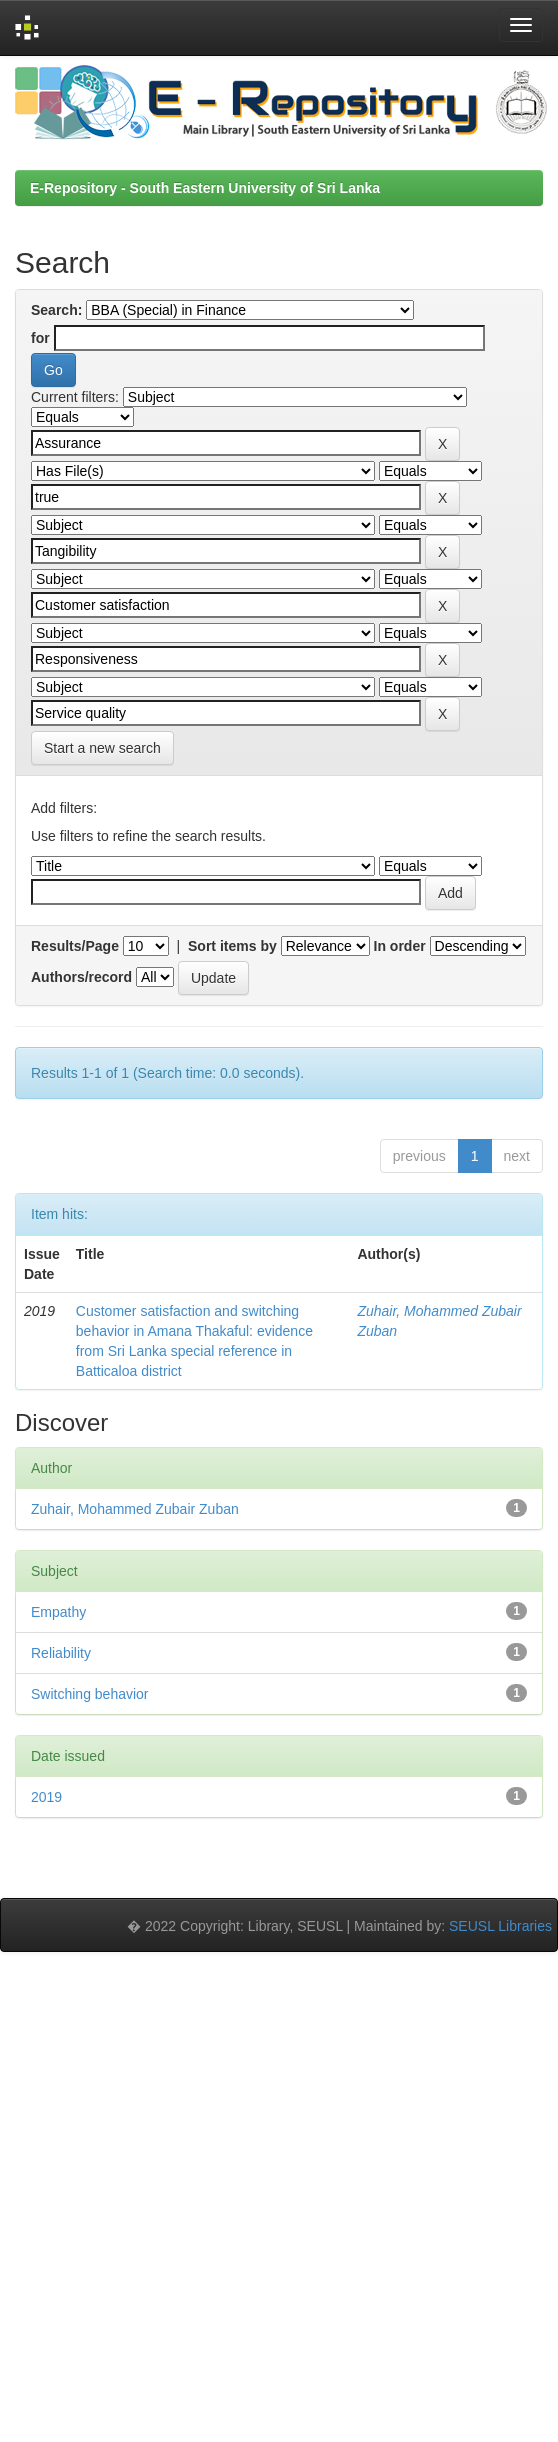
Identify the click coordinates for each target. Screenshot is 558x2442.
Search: (56, 310)
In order (400, 946)
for (40, 338)
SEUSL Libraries (500, 1926)
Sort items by (232, 946)
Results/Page (75, 946)
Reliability (61, 1653)
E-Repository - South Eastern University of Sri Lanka (205, 188)
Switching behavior (90, 1694)
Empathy (58, 1612)
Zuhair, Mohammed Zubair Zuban (135, 1509)
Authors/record (81, 977)
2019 (46, 1797)
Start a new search (102, 748)
